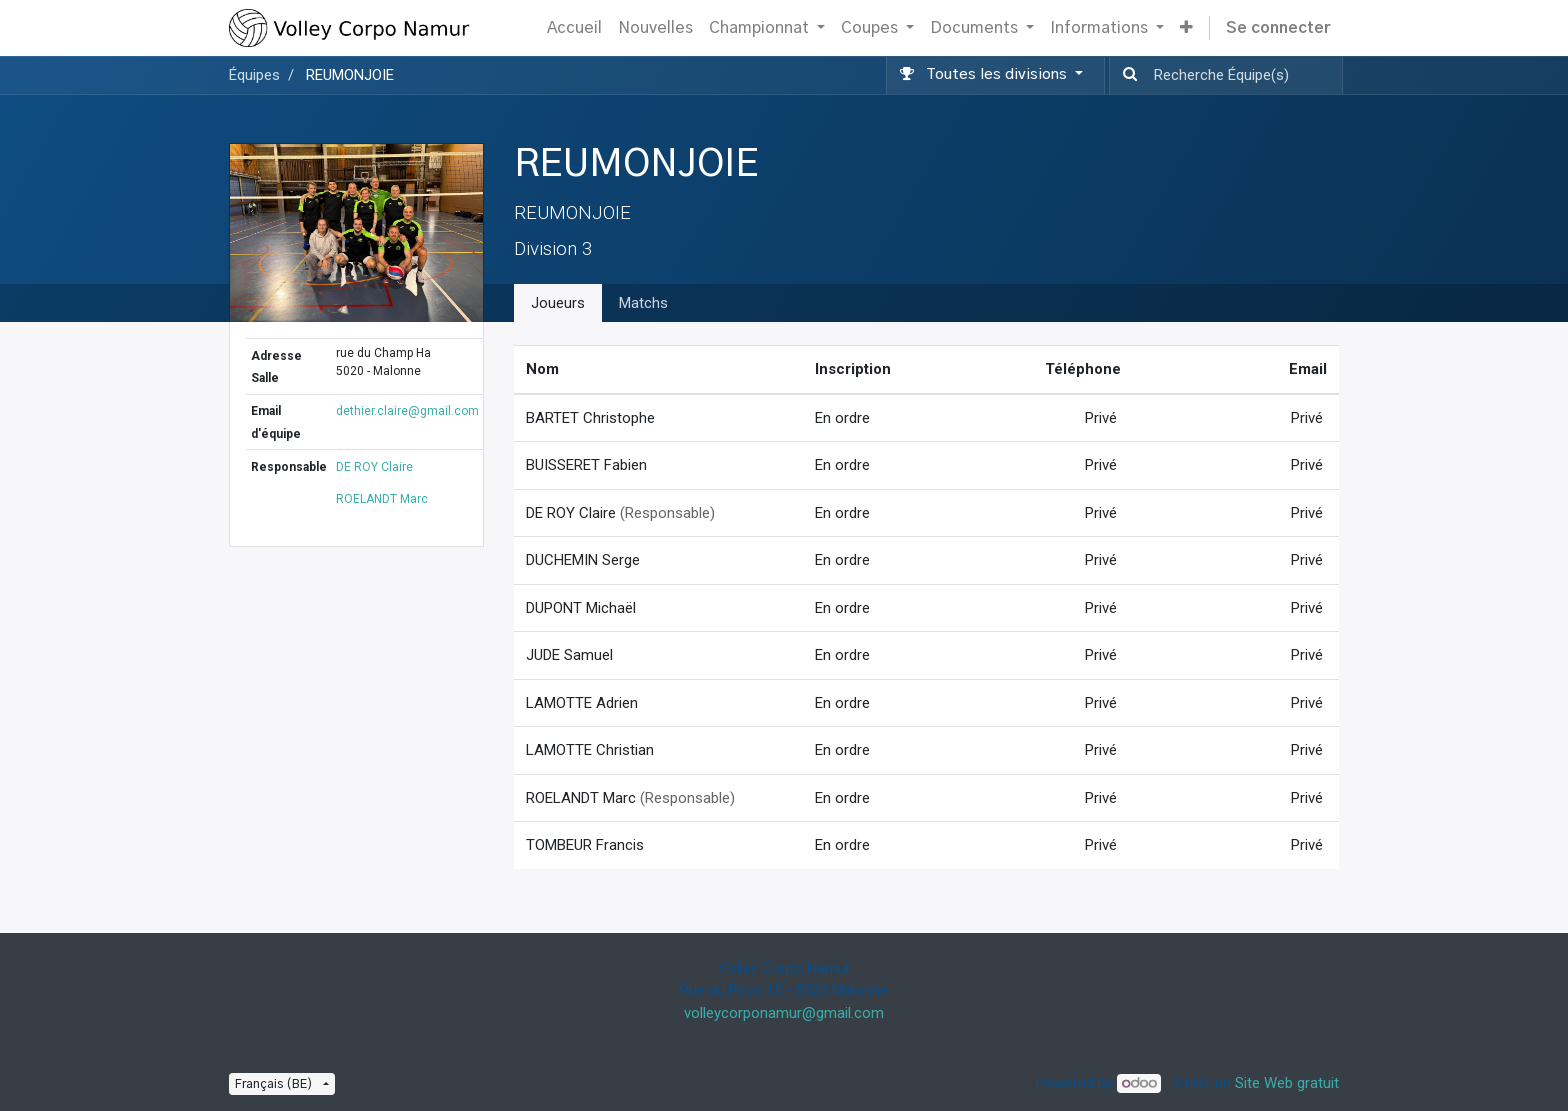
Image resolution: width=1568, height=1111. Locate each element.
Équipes (254, 75)
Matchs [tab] (643, 303)
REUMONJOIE (350, 75)
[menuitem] (574, 28)
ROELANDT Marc (382, 499)
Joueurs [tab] (558, 303)
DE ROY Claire (374, 467)
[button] (1186, 28)
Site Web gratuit (1287, 1083)
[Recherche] (1126, 75)
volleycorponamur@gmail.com (784, 1013)
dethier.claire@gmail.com (407, 411)
